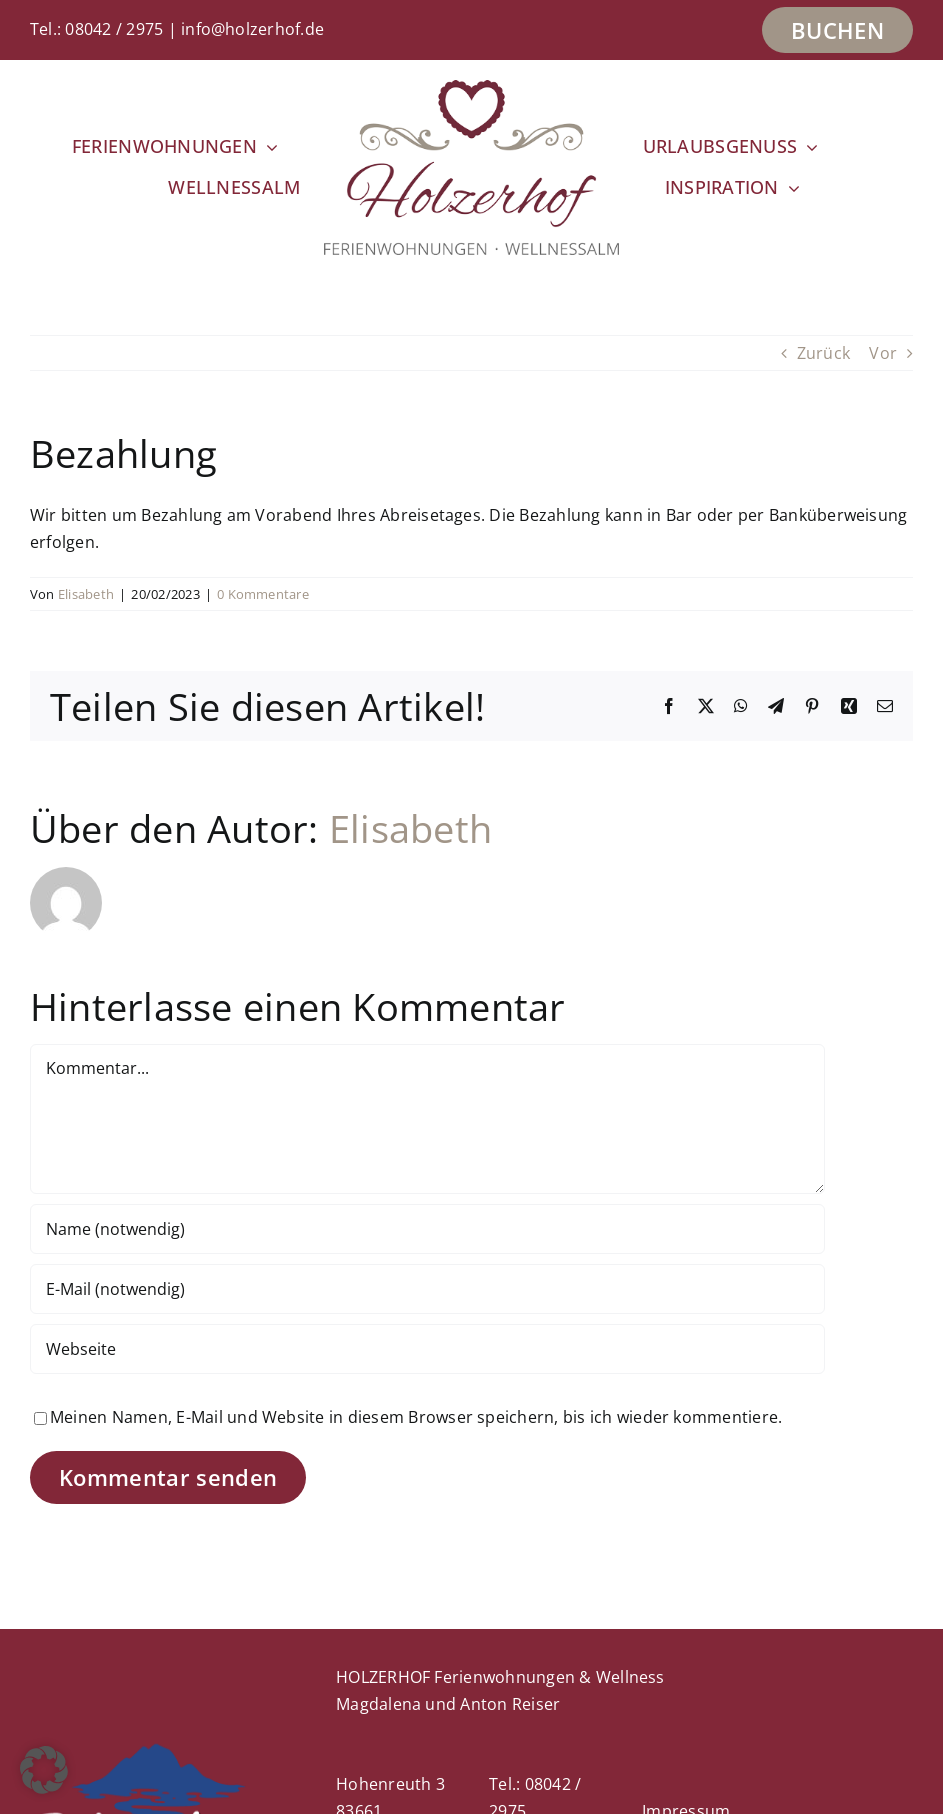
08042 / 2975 (114, 29)
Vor (883, 353)
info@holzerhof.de (252, 29)
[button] (44, 1770)
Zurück (823, 353)
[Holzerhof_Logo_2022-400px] (471, 88)
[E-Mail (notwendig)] (427, 1289)
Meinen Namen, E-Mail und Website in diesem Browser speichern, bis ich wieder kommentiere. (416, 1417)
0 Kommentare (263, 594)
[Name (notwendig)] (427, 1229)
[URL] (427, 1349)
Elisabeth (86, 594)
